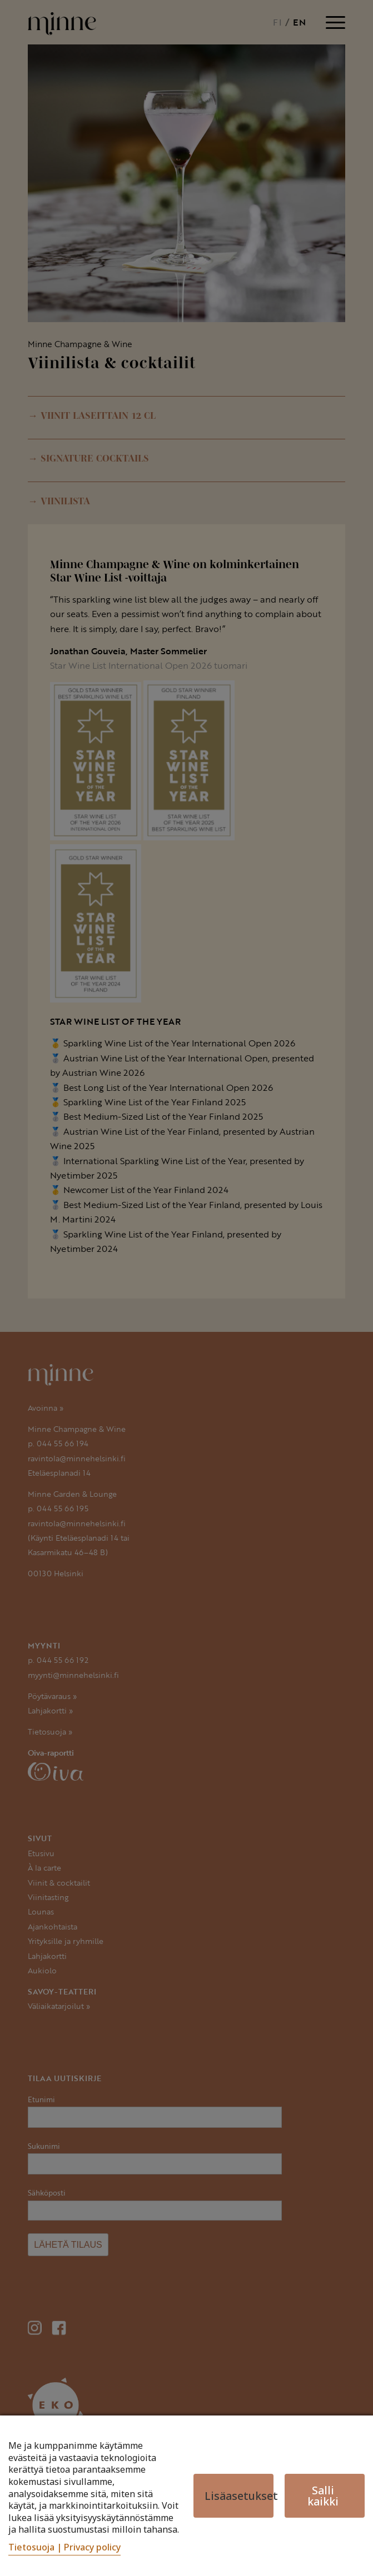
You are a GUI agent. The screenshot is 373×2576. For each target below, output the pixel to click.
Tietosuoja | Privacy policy (64, 2547)
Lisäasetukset (239, 2495)
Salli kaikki (323, 2495)
